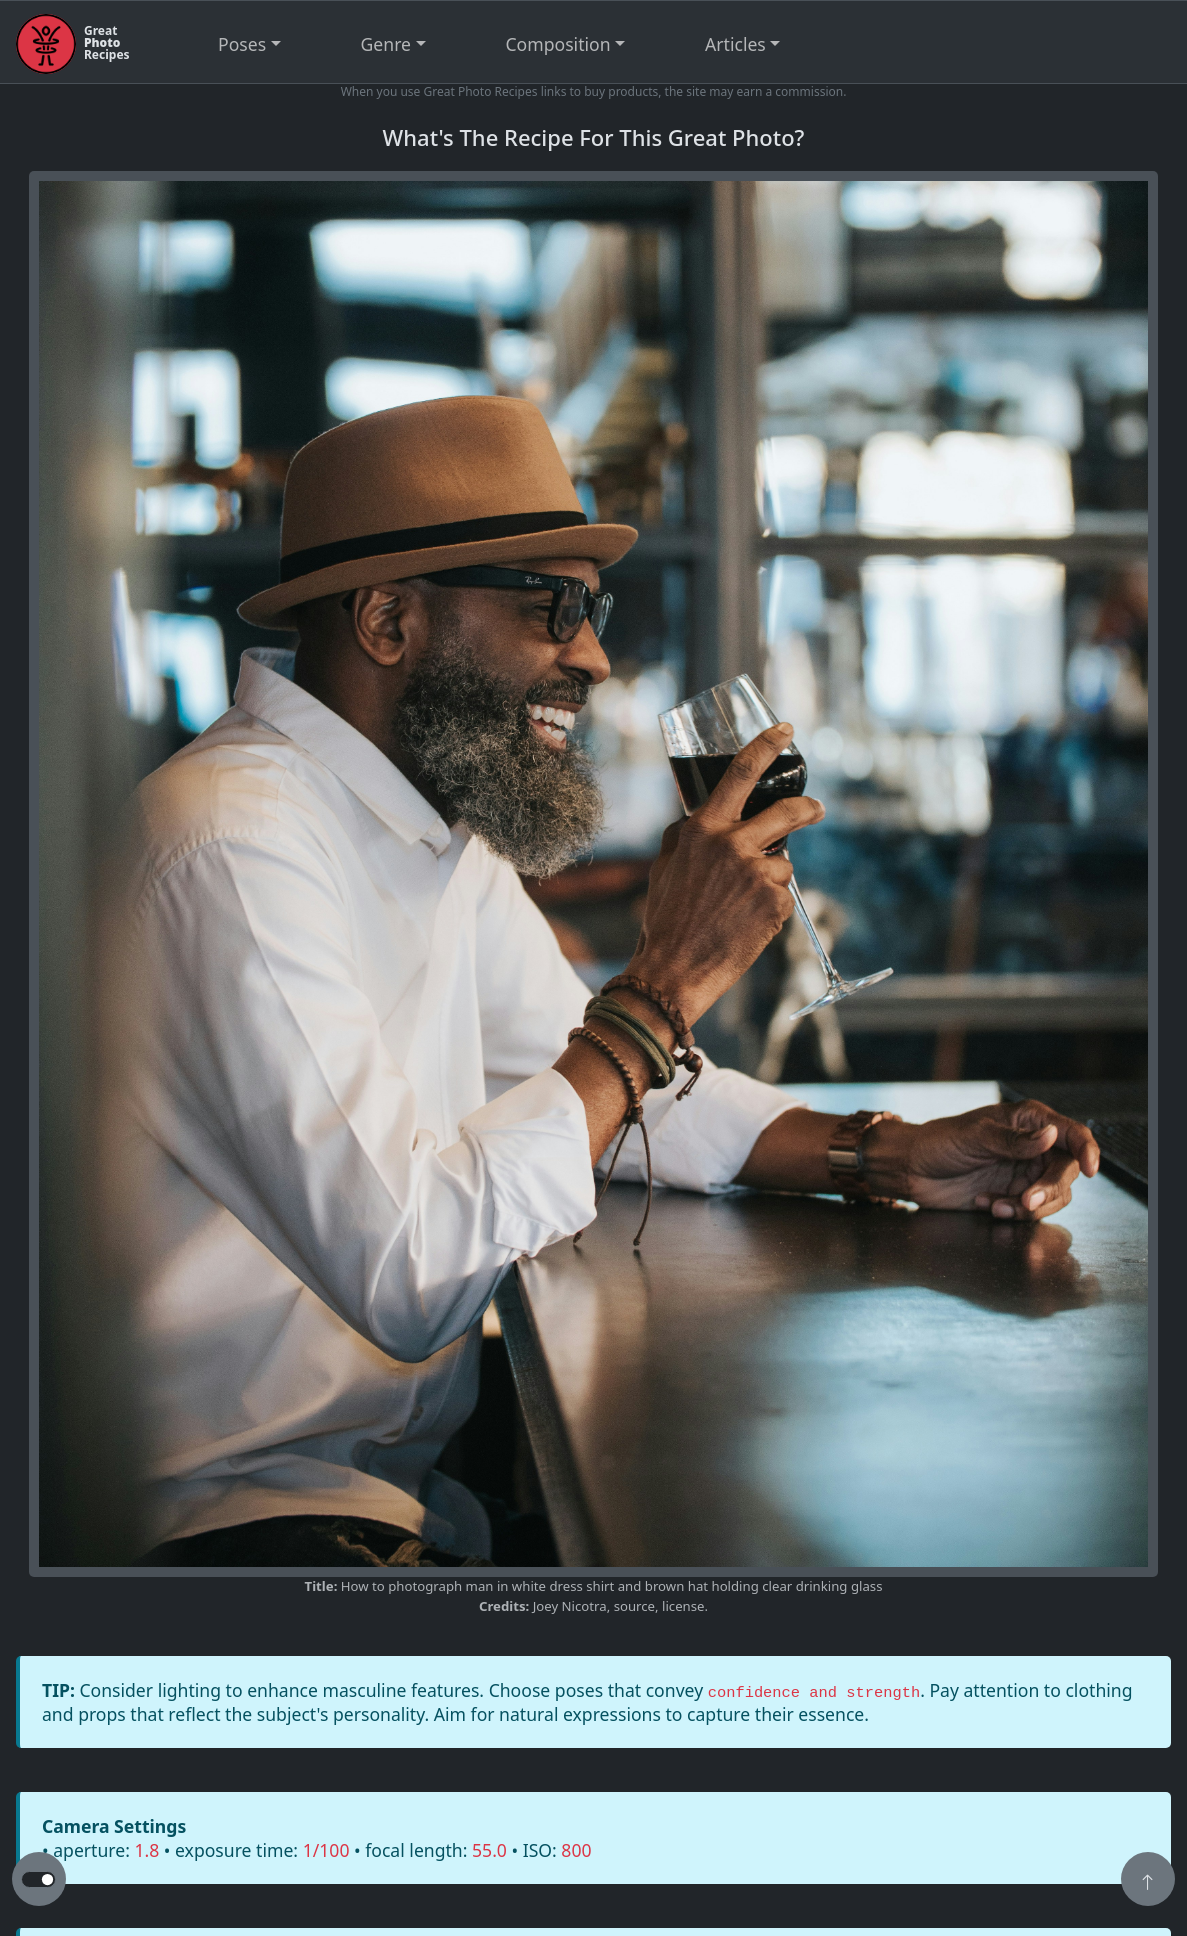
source (634, 1606)
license (683, 1606)
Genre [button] (386, 44)
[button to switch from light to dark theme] (38, 1880)
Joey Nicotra (570, 1606)
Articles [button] (735, 44)
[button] (1148, 1881)
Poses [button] (242, 44)
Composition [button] (558, 44)
